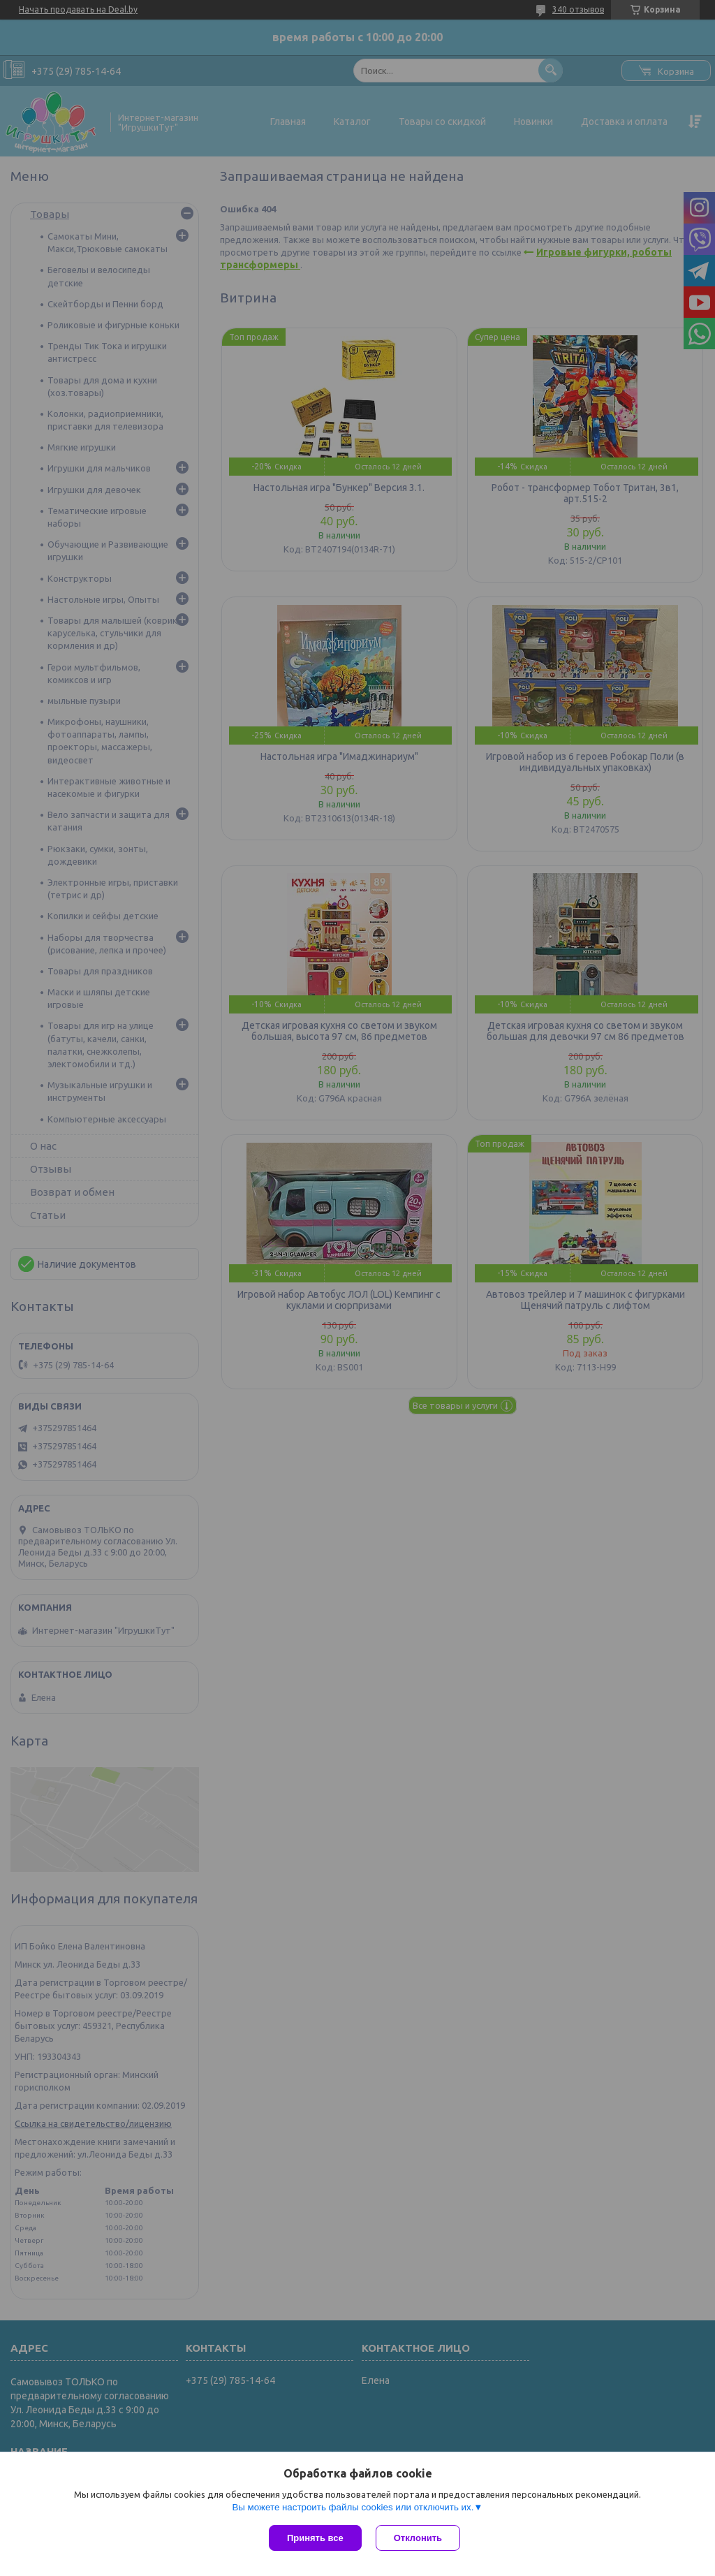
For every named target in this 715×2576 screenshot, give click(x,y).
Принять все (315, 2538)
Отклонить (418, 2538)
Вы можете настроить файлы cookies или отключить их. (352, 2507)
